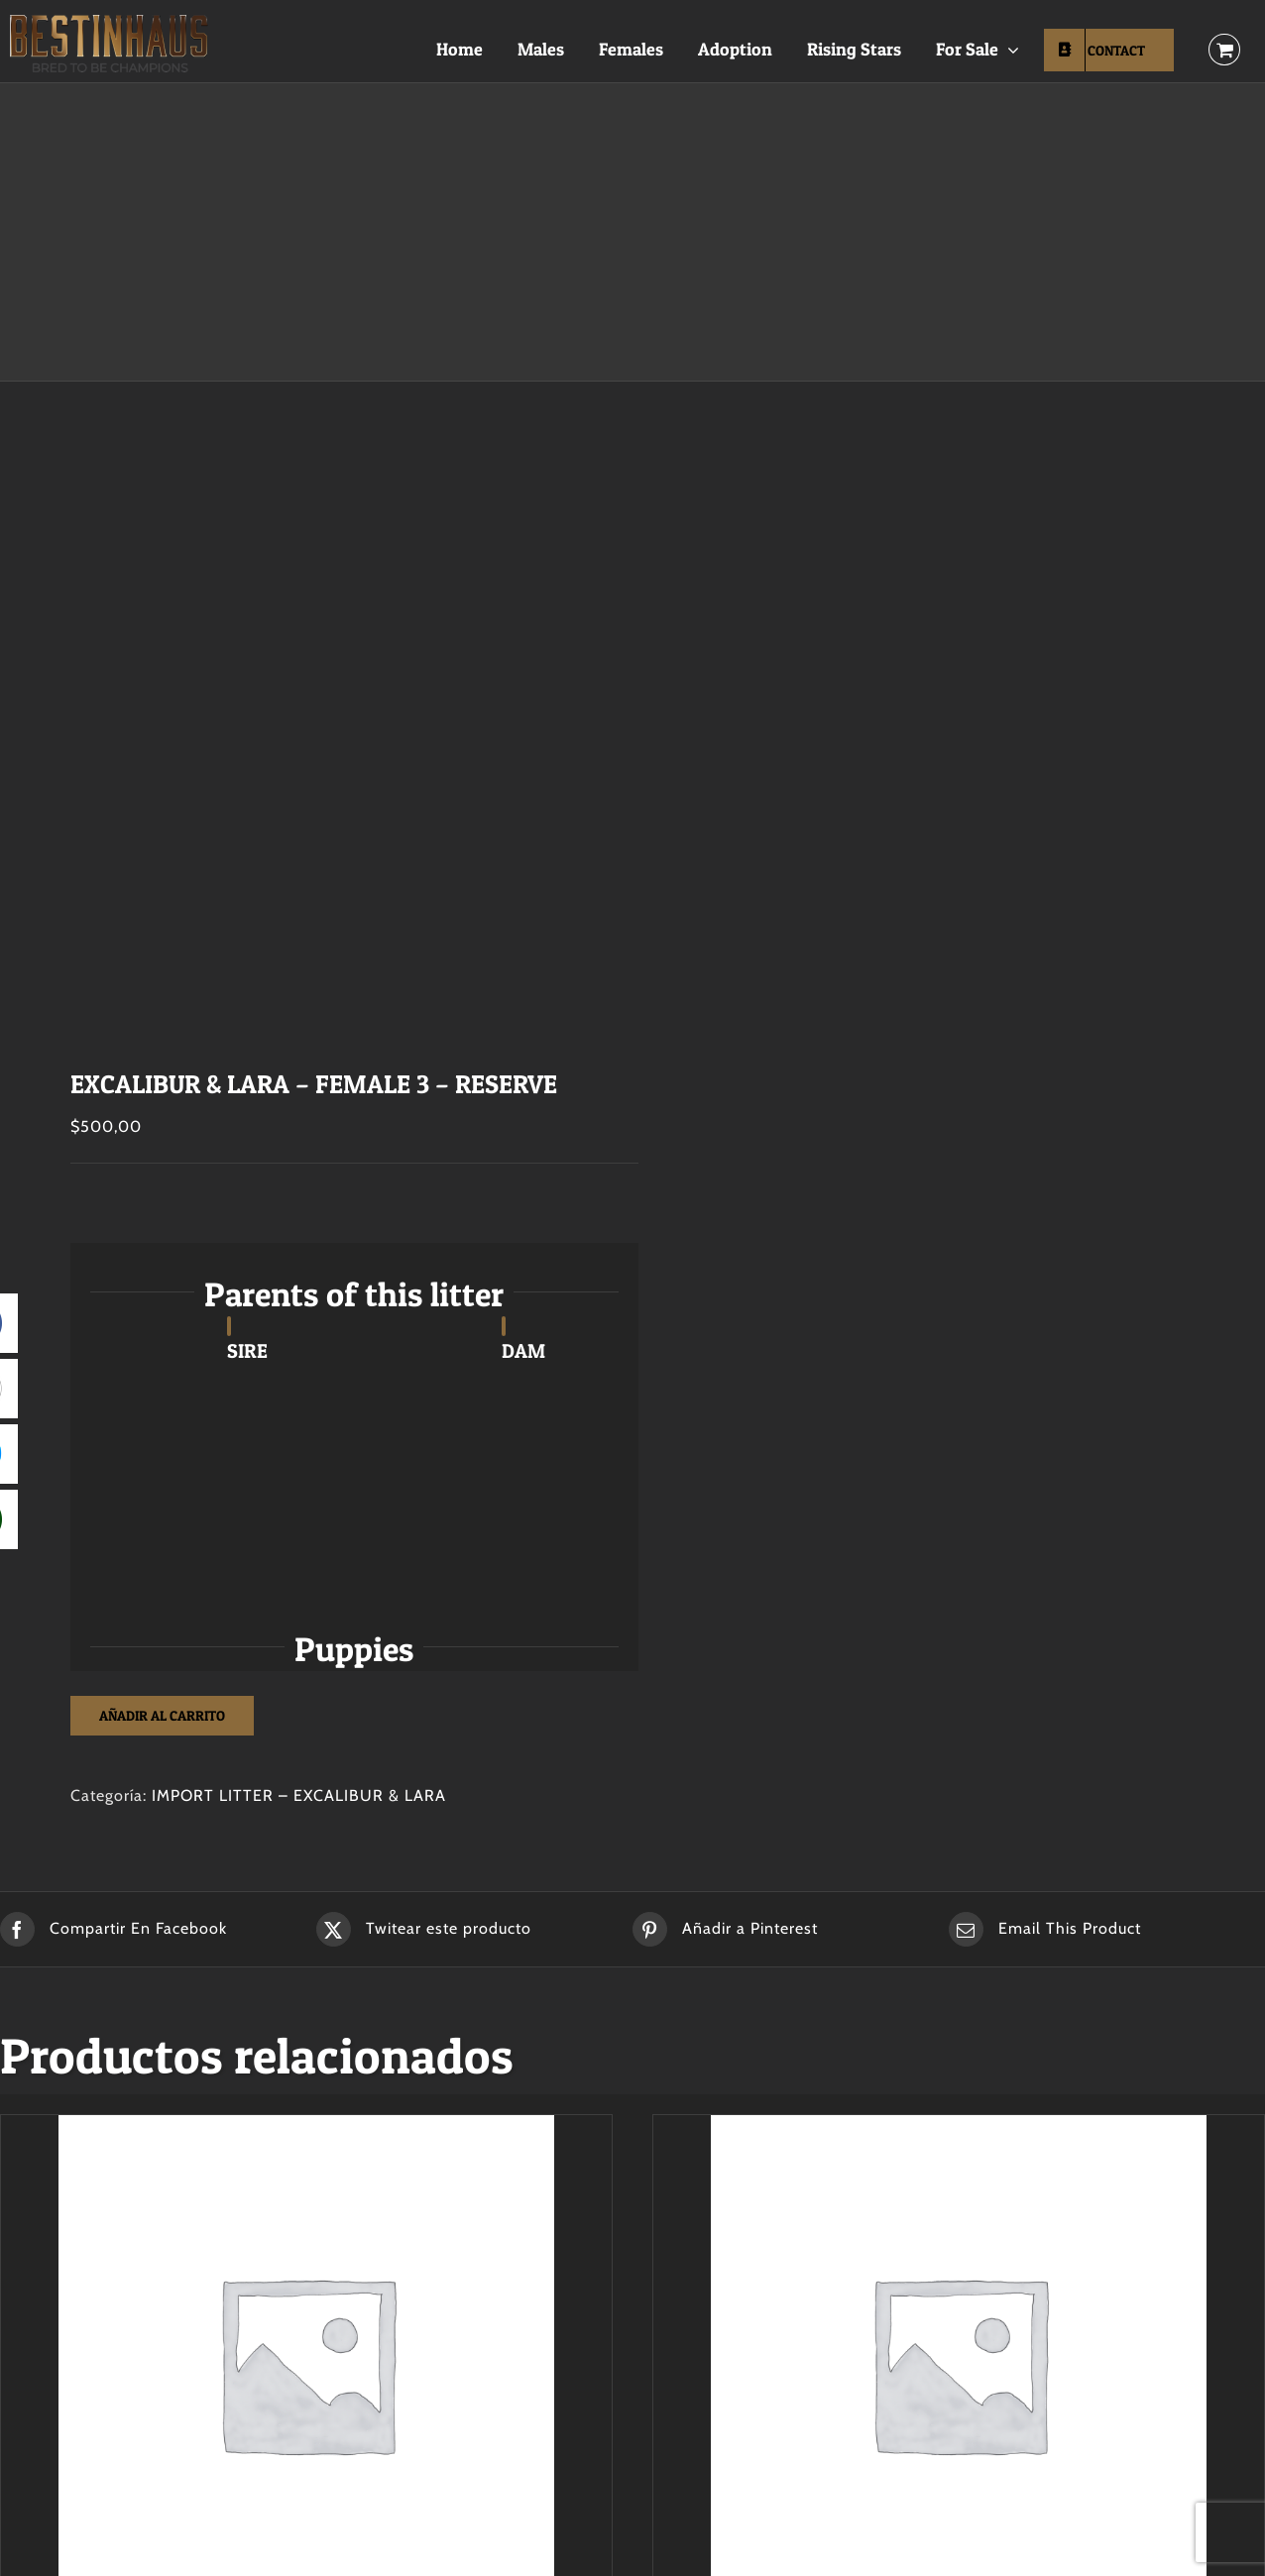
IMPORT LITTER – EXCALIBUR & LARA (299, 1795)
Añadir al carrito (162, 1715)
